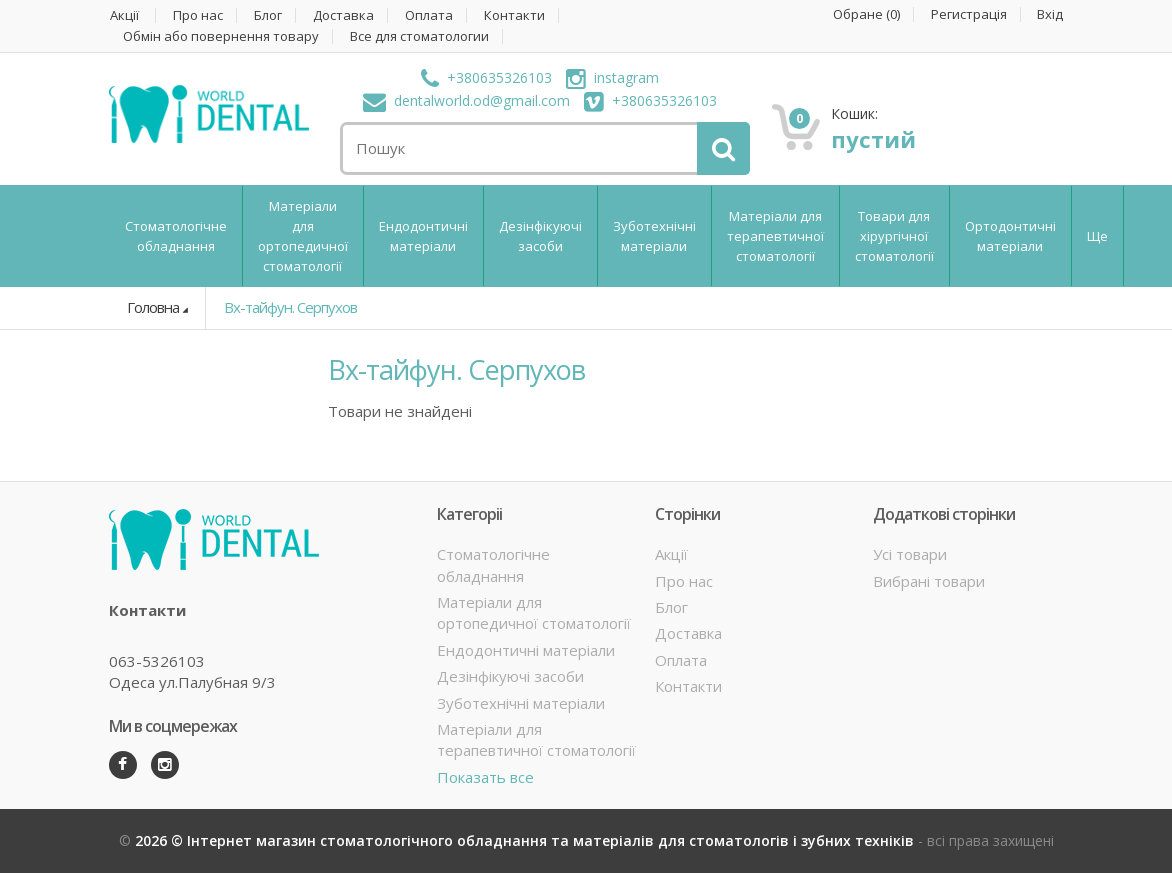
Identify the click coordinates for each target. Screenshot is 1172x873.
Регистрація (969, 14)
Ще (1097, 236)
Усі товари (910, 554)
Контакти (514, 15)
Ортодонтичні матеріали (1010, 236)
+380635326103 (486, 77)
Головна (153, 307)
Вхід (1050, 14)
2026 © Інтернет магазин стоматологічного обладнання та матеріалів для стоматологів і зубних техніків (526, 840)
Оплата (429, 15)
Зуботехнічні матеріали (654, 236)
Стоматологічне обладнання (176, 236)
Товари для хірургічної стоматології (894, 236)
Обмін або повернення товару (221, 36)
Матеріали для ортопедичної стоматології (303, 236)
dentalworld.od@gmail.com (466, 100)
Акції (124, 15)
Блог (268, 15)
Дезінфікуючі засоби (540, 236)
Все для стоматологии (419, 36)
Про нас (198, 15)
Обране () (866, 14)
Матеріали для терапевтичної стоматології (775, 236)
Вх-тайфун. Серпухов (290, 307)
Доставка (343, 15)
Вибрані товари (929, 581)
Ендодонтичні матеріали (423, 236)
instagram (612, 77)
